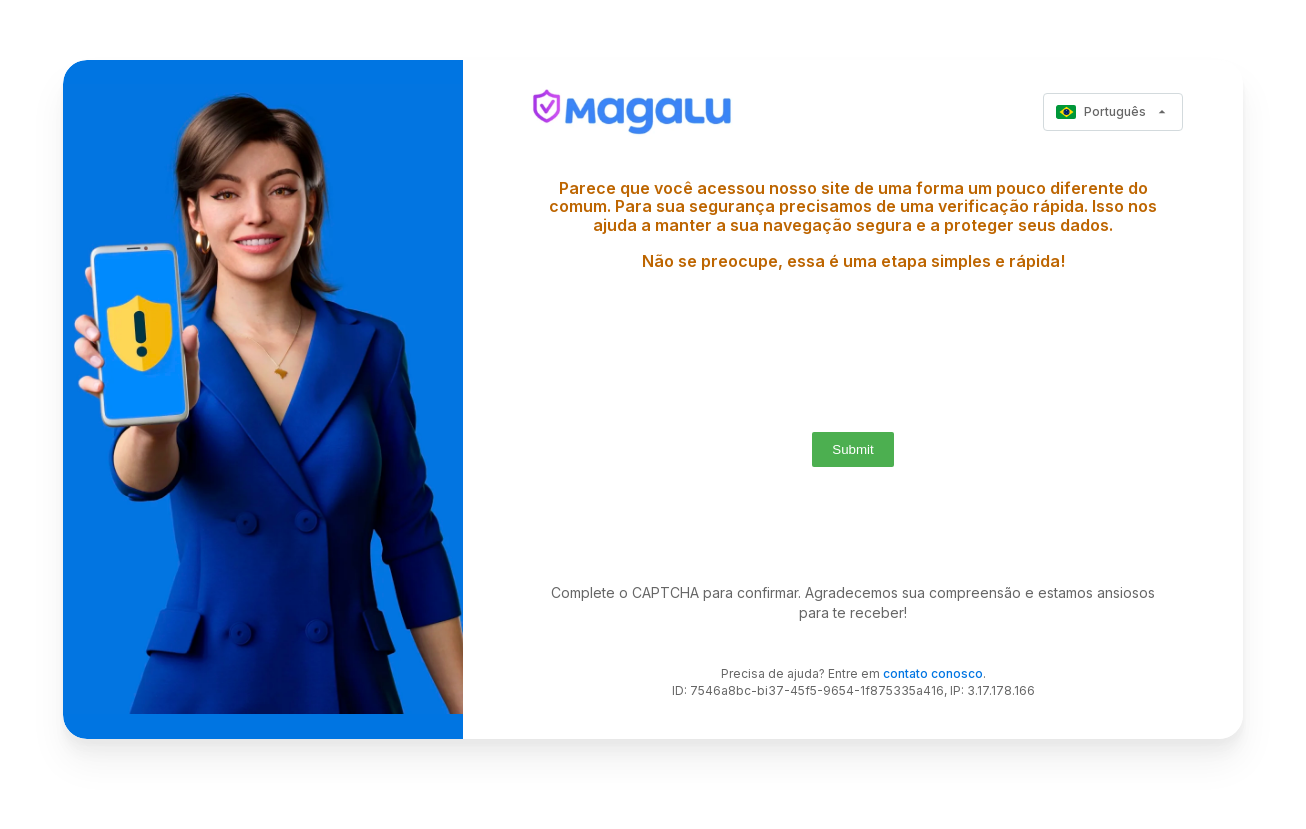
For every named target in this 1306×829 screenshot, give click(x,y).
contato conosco (933, 673)
